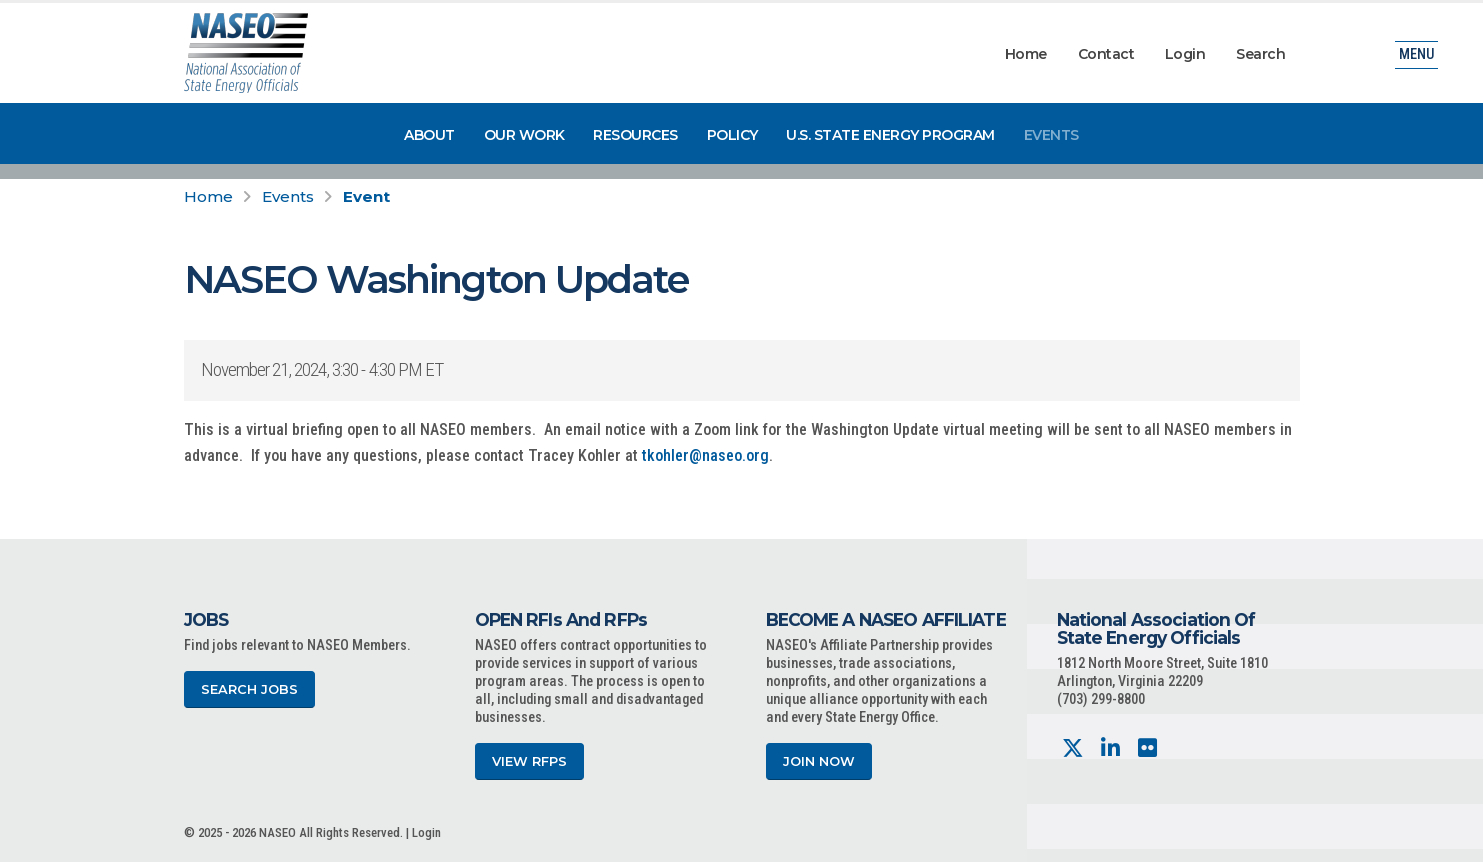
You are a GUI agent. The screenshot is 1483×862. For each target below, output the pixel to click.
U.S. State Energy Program (890, 135)
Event (366, 196)
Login (1185, 54)
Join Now (819, 761)
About (429, 135)
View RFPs (529, 761)
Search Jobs (249, 689)
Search (1260, 54)
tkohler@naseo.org (705, 455)
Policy (732, 135)
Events (1051, 135)
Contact (1106, 54)
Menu (1416, 54)
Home (1026, 54)
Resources (635, 135)
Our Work (524, 135)
